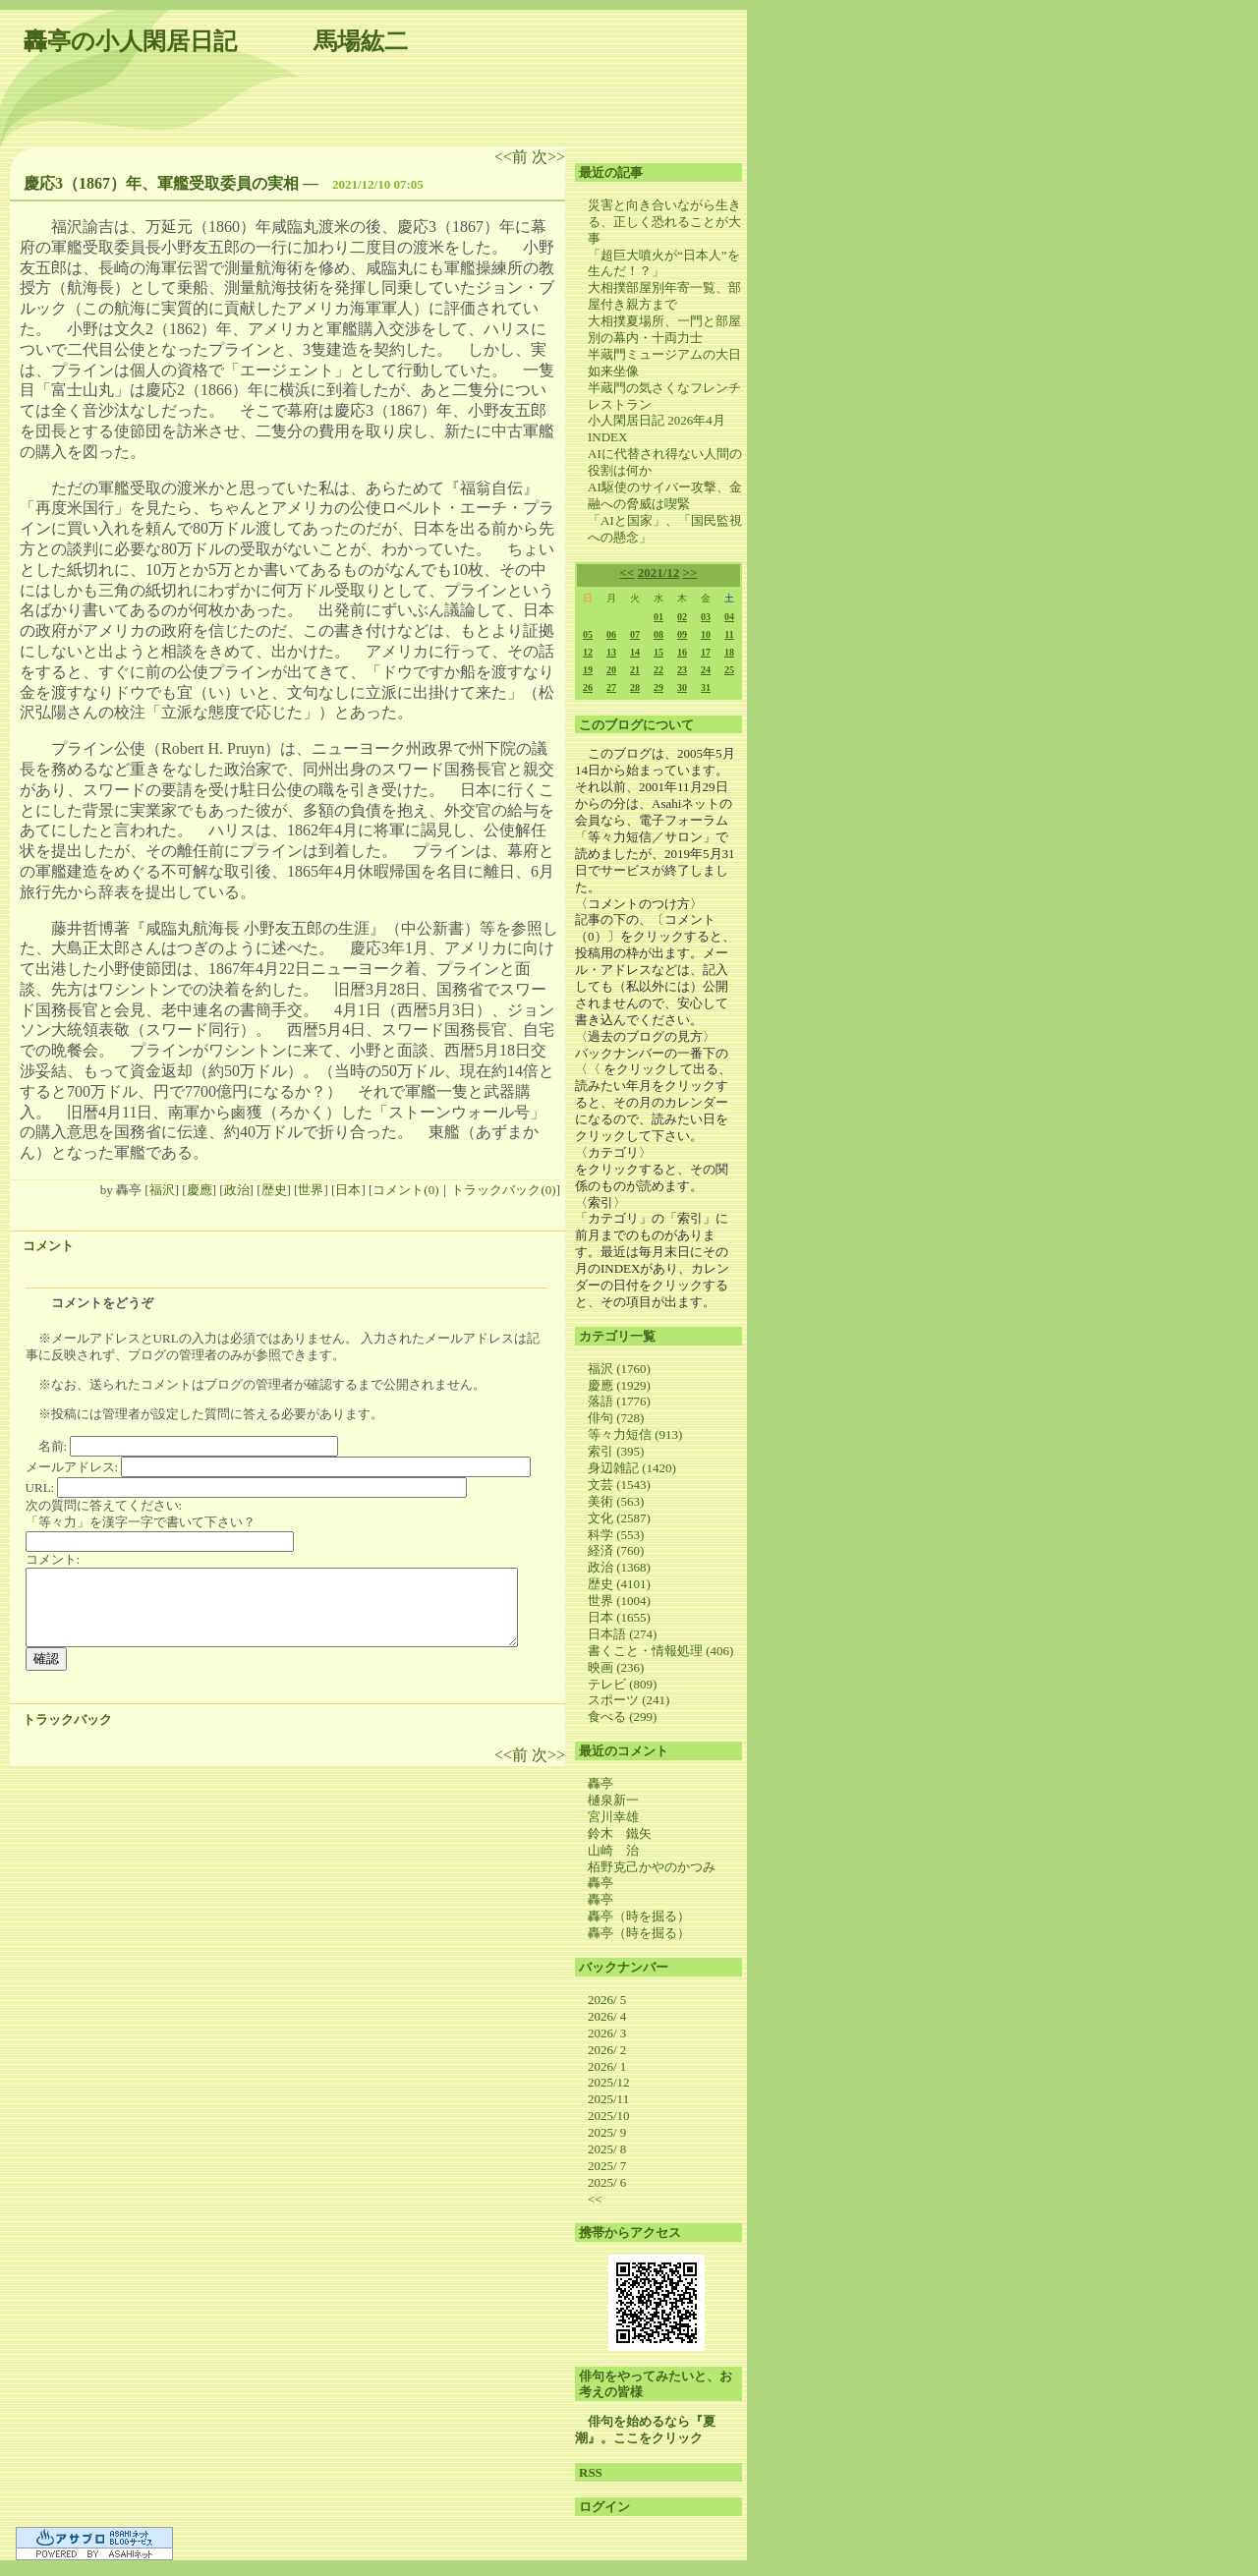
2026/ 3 (607, 2033)
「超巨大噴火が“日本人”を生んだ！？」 (664, 263)
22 (658, 669)
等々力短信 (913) (635, 1434)
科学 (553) (616, 1534)
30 (682, 687)
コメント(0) (405, 1189)
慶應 (199, 1189)
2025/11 (608, 2098)
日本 (348, 1189)
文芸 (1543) (619, 1484)
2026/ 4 (607, 2016)
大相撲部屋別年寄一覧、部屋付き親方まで (664, 296)
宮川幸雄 (613, 1816)
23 (682, 669)
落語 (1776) (619, 1401)
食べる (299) (622, 1716)
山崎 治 (613, 1850)
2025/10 (609, 2115)
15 (658, 652)
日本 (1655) (619, 1617)
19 (588, 669)
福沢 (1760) (619, 1368)
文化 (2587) (619, 1518)
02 (682, 616)
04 (729, 616)
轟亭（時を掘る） (639, 1916)
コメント (48, 1245)
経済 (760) (616, 1550)
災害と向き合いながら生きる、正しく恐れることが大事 (664, 222)
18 (729, 652)
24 (706, 669)
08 (658, 634)
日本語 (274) (622, 1634)
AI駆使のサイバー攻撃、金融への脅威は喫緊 (665, 495)
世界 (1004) (619, 1600)
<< (627, 572)
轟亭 (600, 1783)
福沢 (162, 1189)
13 (611, 652)
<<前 (513, 156)
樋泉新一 (613, 1800)
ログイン (604, 2506)
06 (611, 634)
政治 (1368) (619, 1567)
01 (658, 616)
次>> (548, 156)
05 (588, 634)
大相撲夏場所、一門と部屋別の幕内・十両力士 (664, 329)
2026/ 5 (607, 1999)
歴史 (274, 1189)
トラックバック (67, 1719)
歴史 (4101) (619, 1583)
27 (611, 687)
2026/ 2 (607, 2049)
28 (635, 687)
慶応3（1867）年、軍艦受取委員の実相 (161, 183)
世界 (310, 1189)
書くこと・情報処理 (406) (660, 1650)
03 (706, 616)
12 (588, 652)
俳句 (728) (616, 1417)
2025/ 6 (607, 2182)
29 (658, 687)
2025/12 (609, 2082)
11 (728, 634)
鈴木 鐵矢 (620, 1833)
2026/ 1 (607, 2066)
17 (706, 652)
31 (706, 687)
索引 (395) (616, 1451)
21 (635, 669)
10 (706, 634)
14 (635, 652)
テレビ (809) (622, 1684)
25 (729, 669)
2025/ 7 (607, 2165)
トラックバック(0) (503, 1189)
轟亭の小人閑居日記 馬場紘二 (216, 41)
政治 (237, 1189)
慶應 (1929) (619, 1385)
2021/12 (659, 572)
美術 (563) (616, 1501)
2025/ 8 (607, 2149)
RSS (590, 2472)
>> (690, 572)
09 (682, 634)
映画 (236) (616, 1667)
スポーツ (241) (628, 1699)
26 (588, 687)
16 (682, 652)
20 (611, 669)
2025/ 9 (607, 2132)
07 (635, 634)
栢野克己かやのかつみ (651, 1867)
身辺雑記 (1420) (632, 1467)
